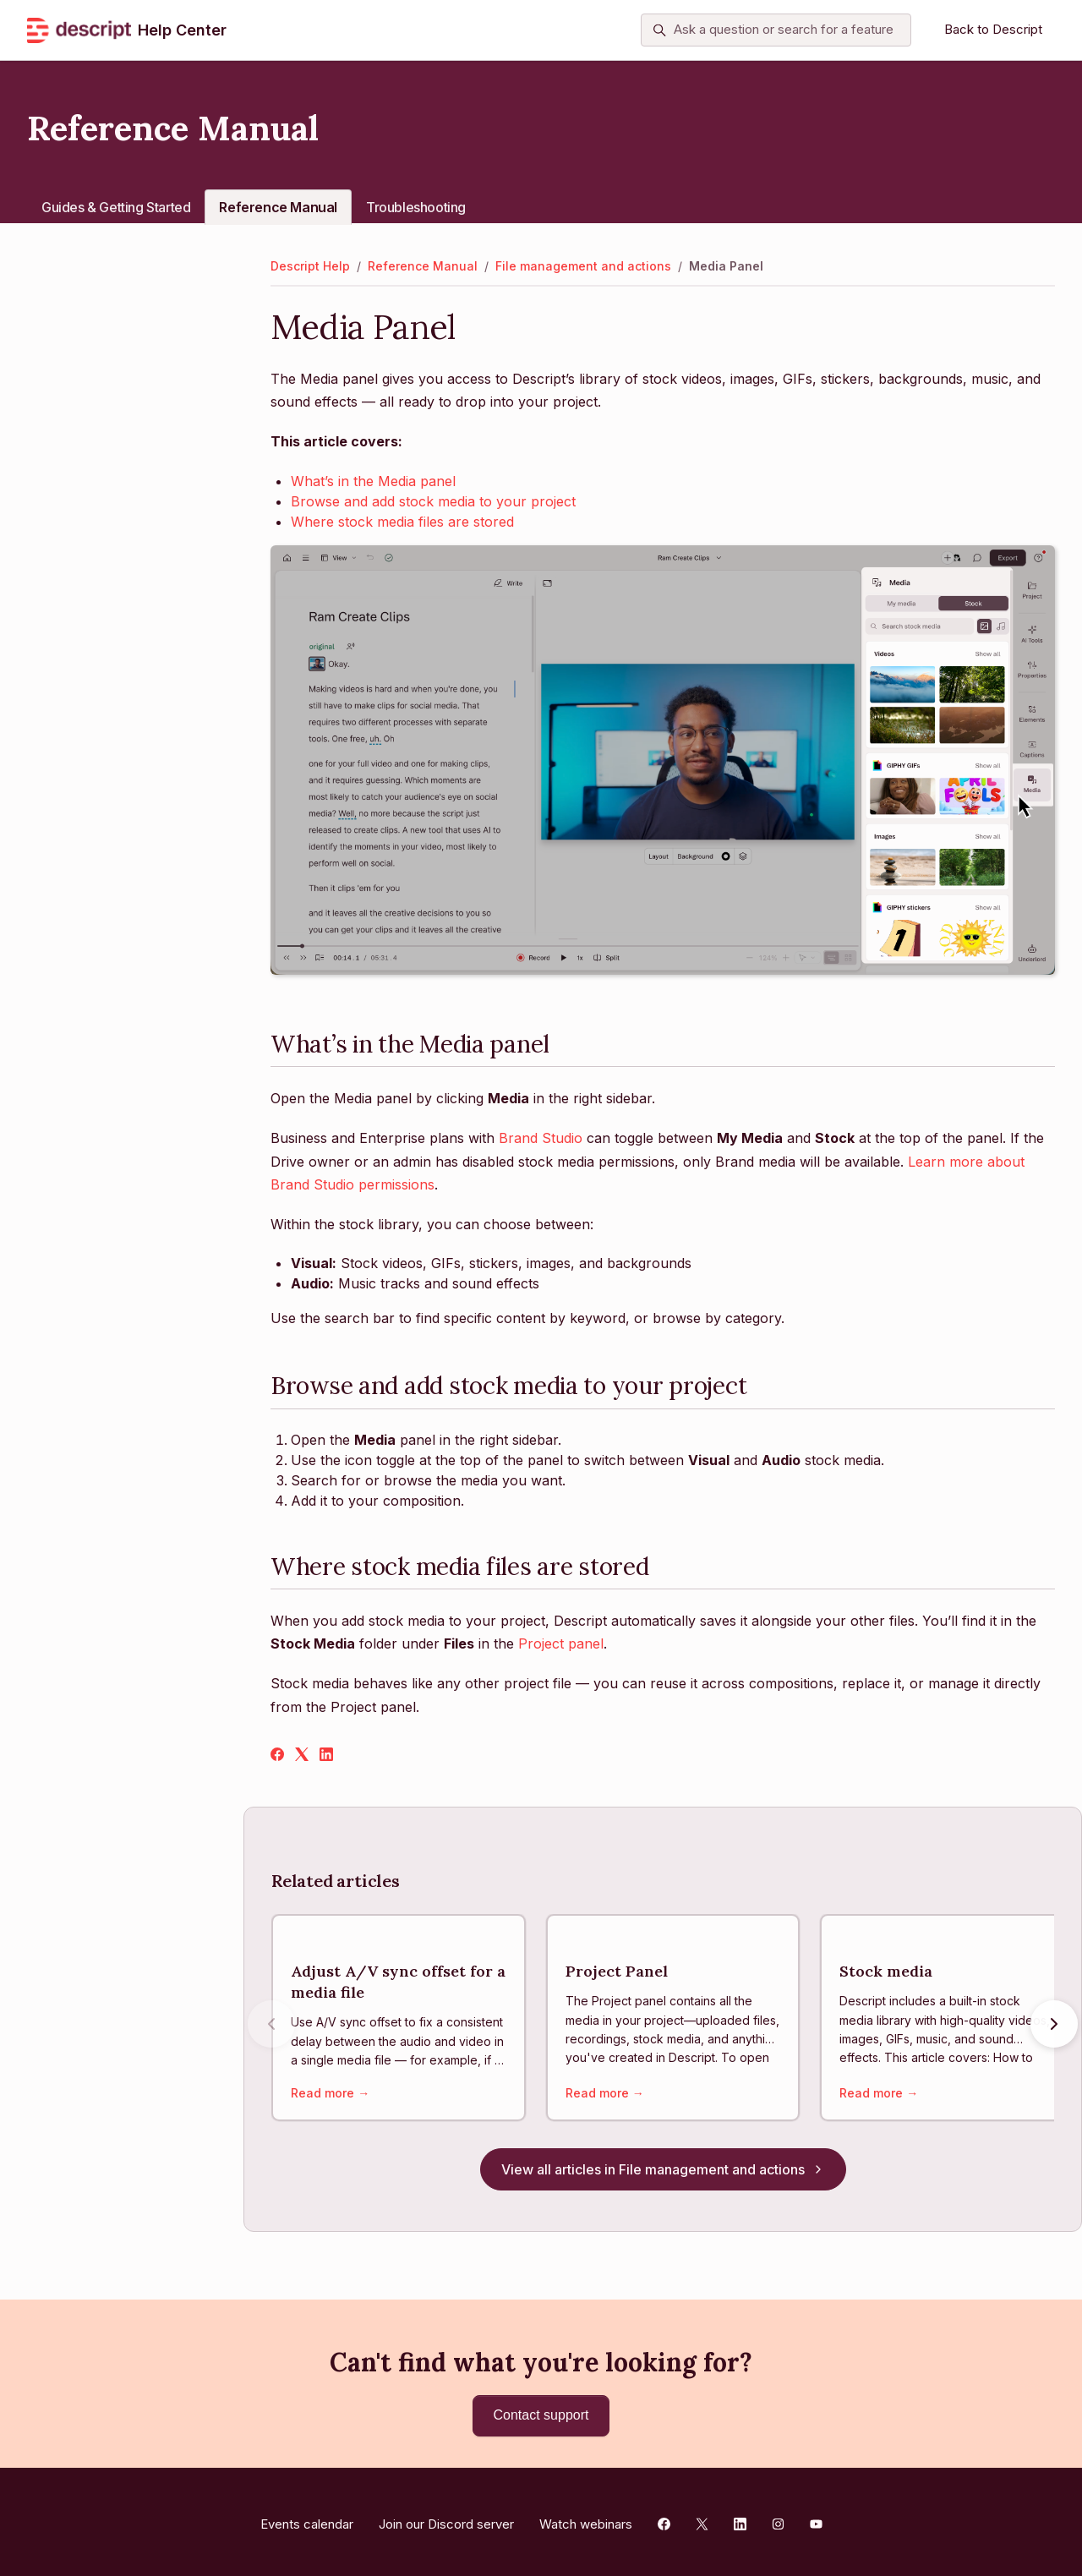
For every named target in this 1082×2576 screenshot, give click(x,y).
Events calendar (306, 2519)
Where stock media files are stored (402, 521)
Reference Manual (278, 207)
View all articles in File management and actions (663, 2173)
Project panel (561, 1643)
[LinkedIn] (326, 1755)
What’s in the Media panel (373, 481)
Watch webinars (585, 2519)
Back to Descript (993, 29)
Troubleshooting (416, 207)
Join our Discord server (446, 2519)
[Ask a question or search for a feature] (776, 30)
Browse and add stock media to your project (433, 501)
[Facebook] (277, 1755)
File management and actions (583, 266)
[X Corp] (302, 1755)
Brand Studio (543, 1137)
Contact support (541, 2415)
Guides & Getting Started (115, 207)
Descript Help (310, 266)
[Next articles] (1054, 2026)
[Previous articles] (271, 2026)
